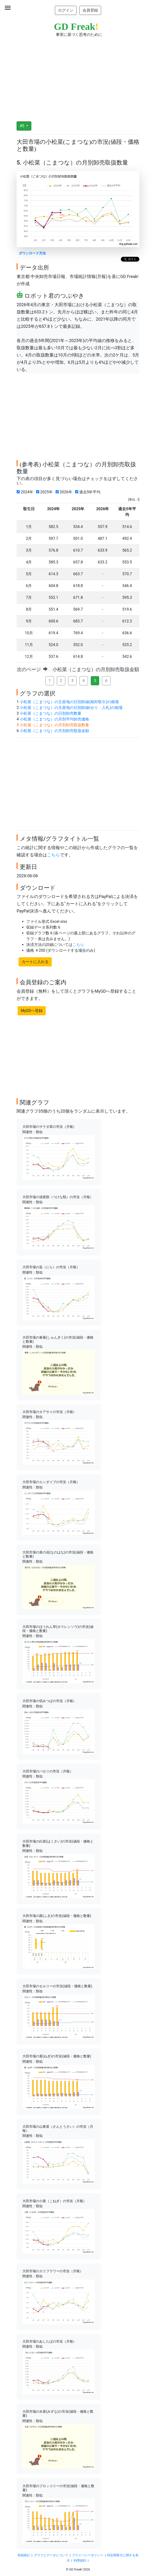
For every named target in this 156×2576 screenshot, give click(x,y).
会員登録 (90, 10)
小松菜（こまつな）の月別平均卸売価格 (54, 719)
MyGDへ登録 (32, 1010)
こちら (53, 854)
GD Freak (76, 26)
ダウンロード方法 (32, 253)
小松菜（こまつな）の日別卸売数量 (50, 713)
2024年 (26, 492)
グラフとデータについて (51, 2555)
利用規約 (80, 2560)
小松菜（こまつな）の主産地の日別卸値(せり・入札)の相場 (71, 707)
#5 (22, 126)
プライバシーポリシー (87, 2555)
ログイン (65, 10)
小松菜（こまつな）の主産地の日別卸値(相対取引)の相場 (69, 702)
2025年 (45, 492)
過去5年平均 (89, 492)
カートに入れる (35, 961)
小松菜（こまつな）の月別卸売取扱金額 (54, 730)
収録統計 (24, 2555)
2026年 (65, 492)
